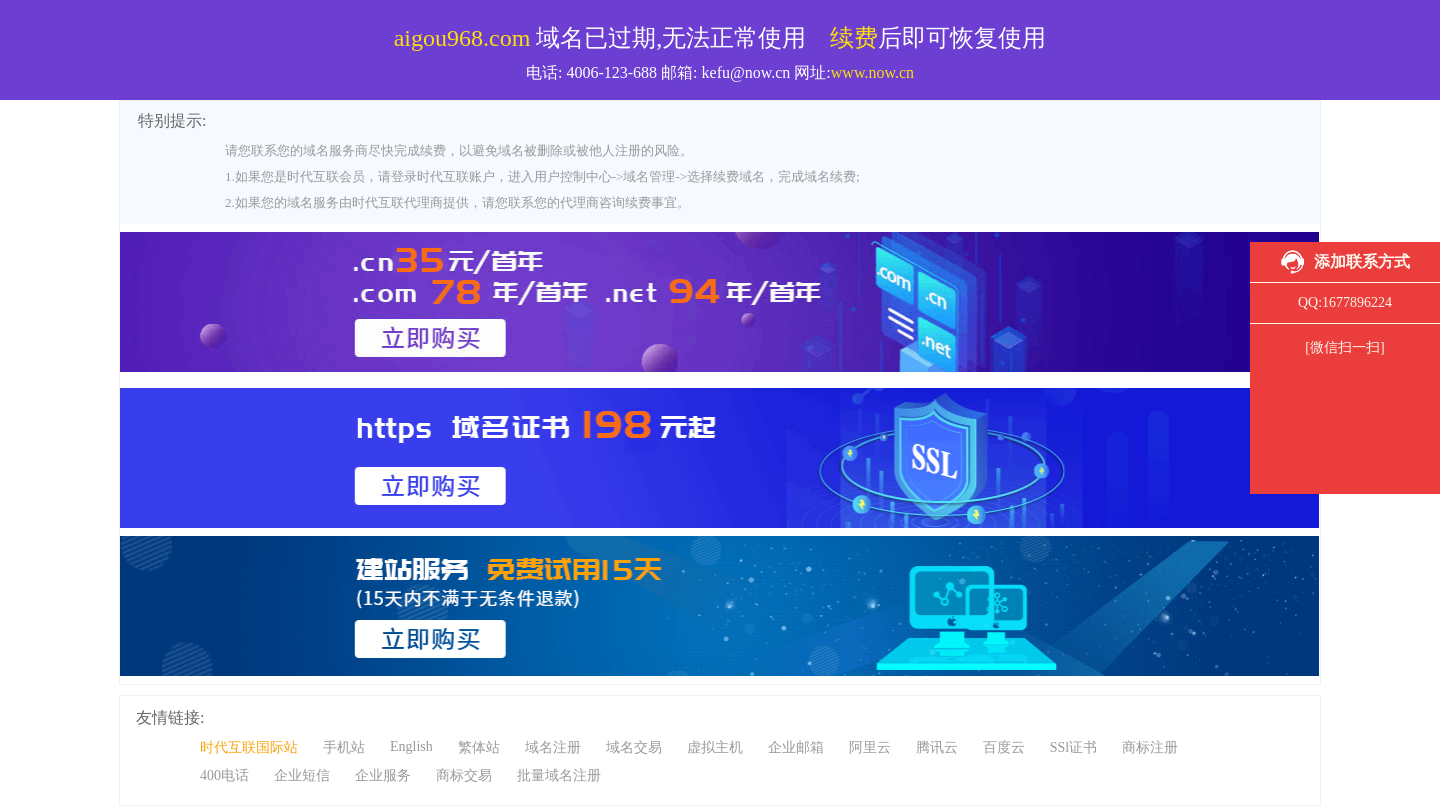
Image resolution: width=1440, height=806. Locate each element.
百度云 (1004, 747)
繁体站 (479, 747)
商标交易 (464, 775)
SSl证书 (1073, 747)
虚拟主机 (715, 747)
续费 (854, 38)
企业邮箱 (796, 747)
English (411, 746)
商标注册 (1150, 747)
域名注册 (553, 747)
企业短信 (302, 775)
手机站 (344, 747)
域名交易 (634, 747)
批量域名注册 (559, 775)
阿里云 (870, 747)
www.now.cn (872, 72)
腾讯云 (937, 747)
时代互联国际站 (249, 747)
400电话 (224, 775)
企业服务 (383, 775)
